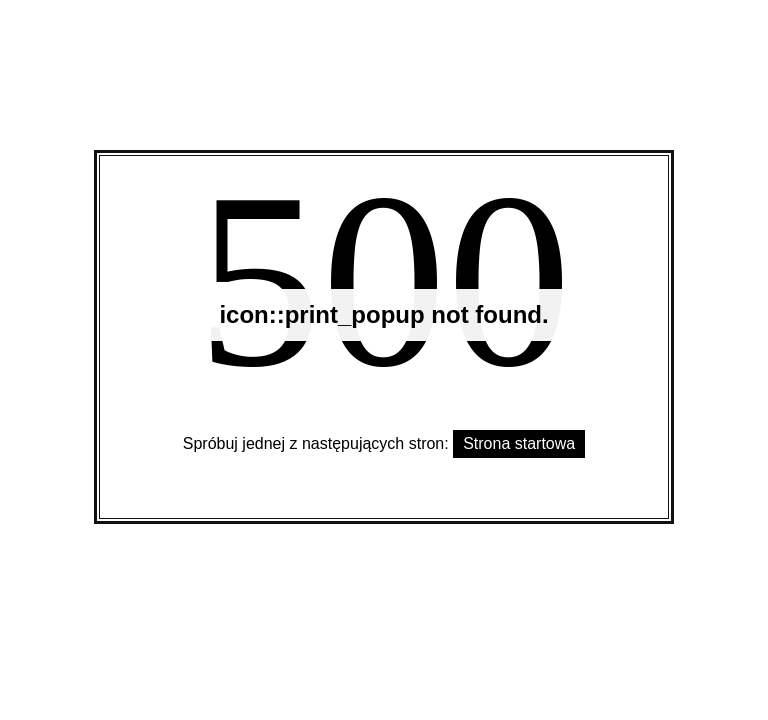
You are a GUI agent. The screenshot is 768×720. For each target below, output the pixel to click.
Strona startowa (519, 443)
